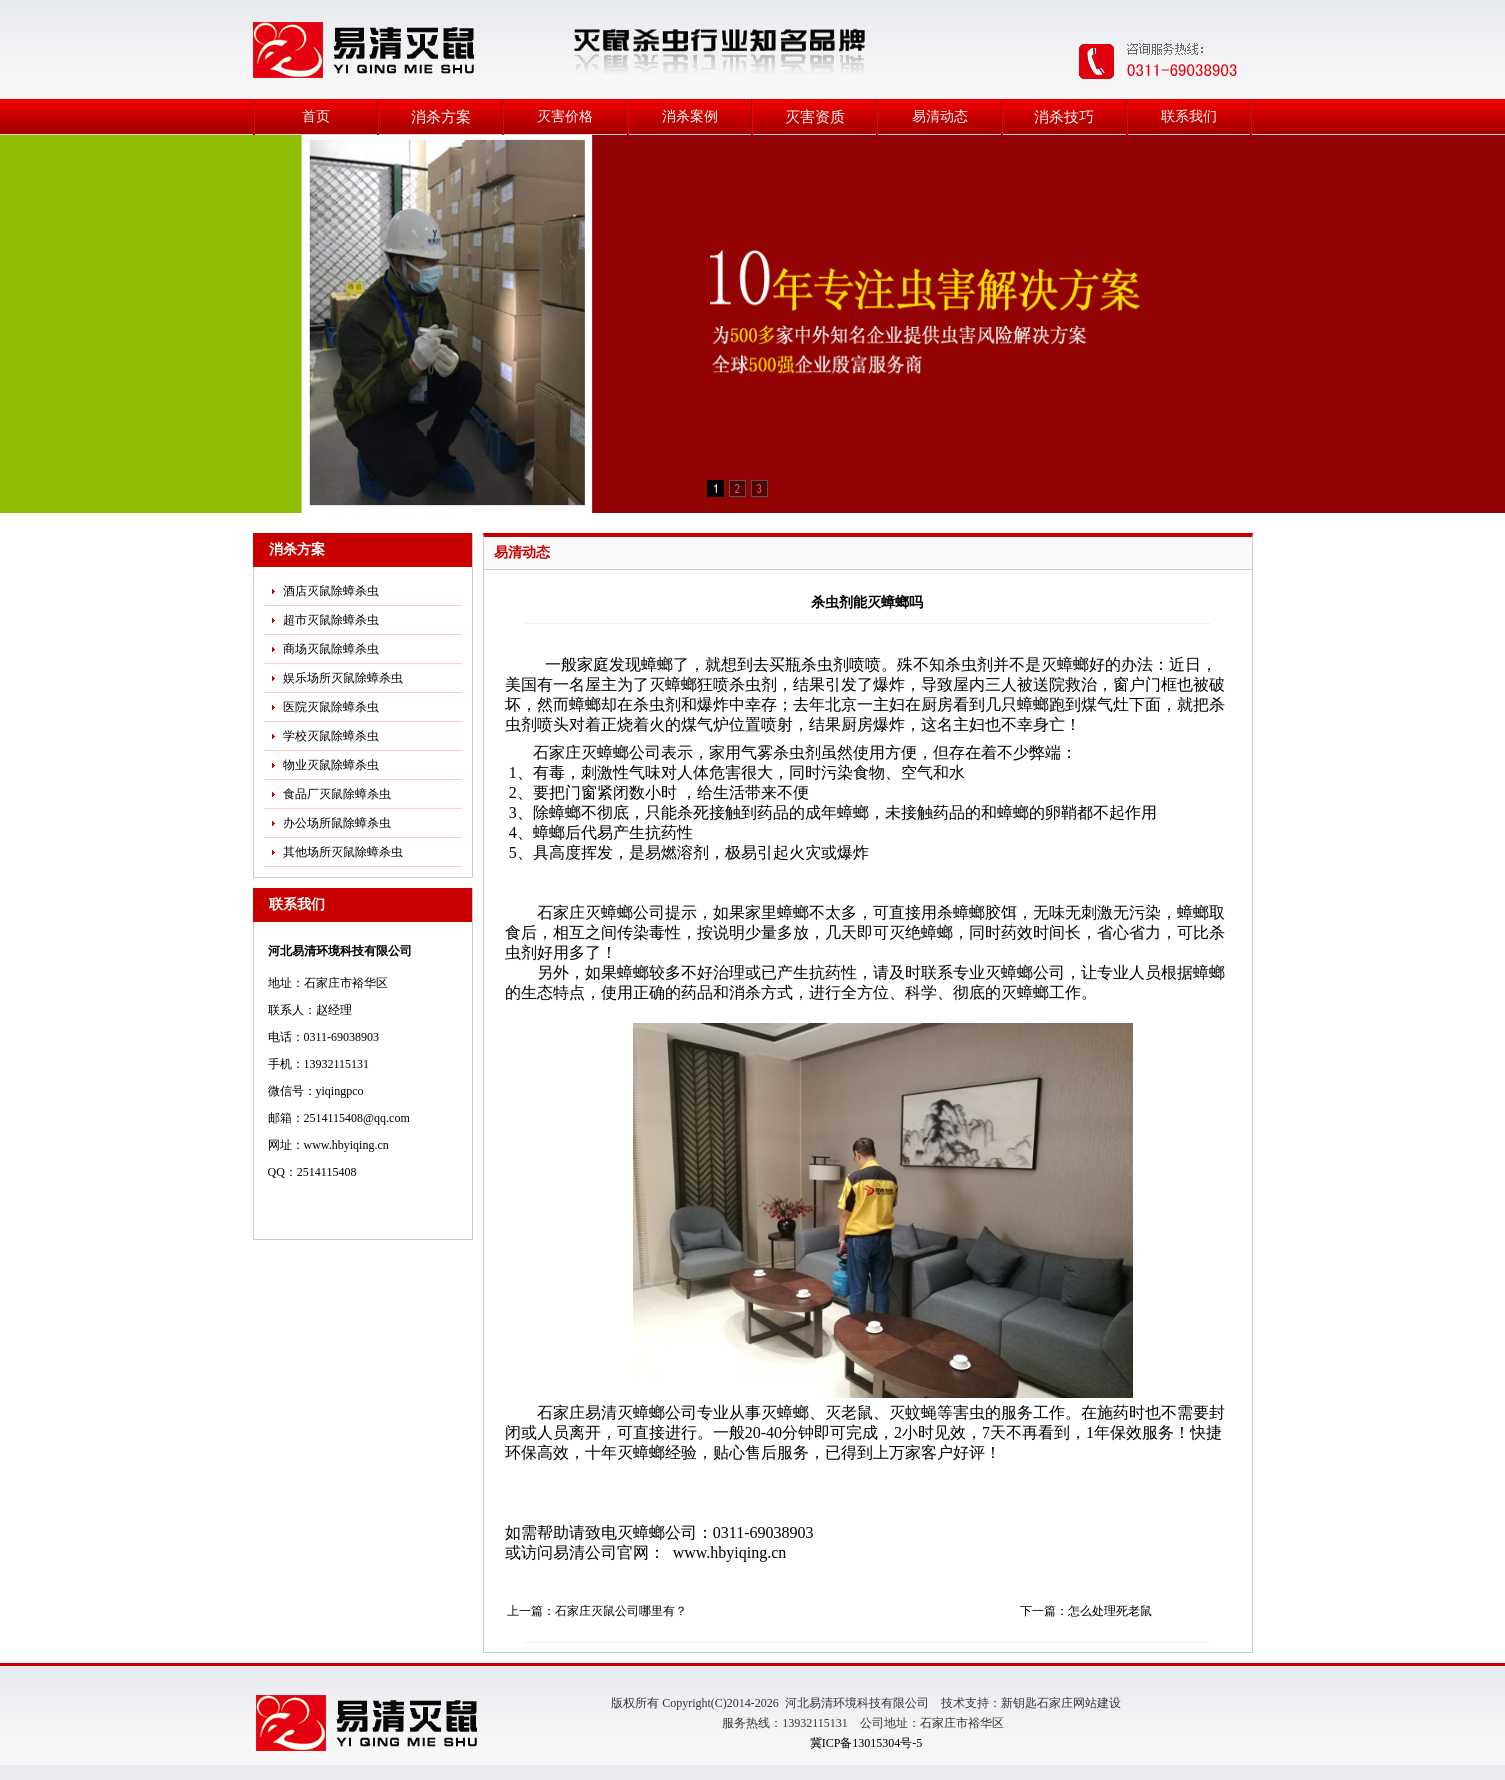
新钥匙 (1019, 1703)
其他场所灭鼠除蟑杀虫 (343, 852)
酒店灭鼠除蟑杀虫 (331, 591)
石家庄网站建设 (1079, 1703)
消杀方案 (441, 117)
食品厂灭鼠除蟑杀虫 (337, 794)
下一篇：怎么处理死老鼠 (1086, 1611)
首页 (316, 116)
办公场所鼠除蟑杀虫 (337, 823)
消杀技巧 (1064, 117)
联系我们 (1189, 116)
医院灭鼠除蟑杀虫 (331, 707)
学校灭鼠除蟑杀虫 (331, 736)
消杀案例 (690, 116)
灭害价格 (565, 116)
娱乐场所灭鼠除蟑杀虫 (343, 678)
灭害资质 (815, 117)
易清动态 (940, 116)
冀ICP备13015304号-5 (866, 1743)
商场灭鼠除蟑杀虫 (331, 649)
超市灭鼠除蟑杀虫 (331, 620)
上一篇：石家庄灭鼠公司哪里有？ (597, 1611)
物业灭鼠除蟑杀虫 (331, 765)
